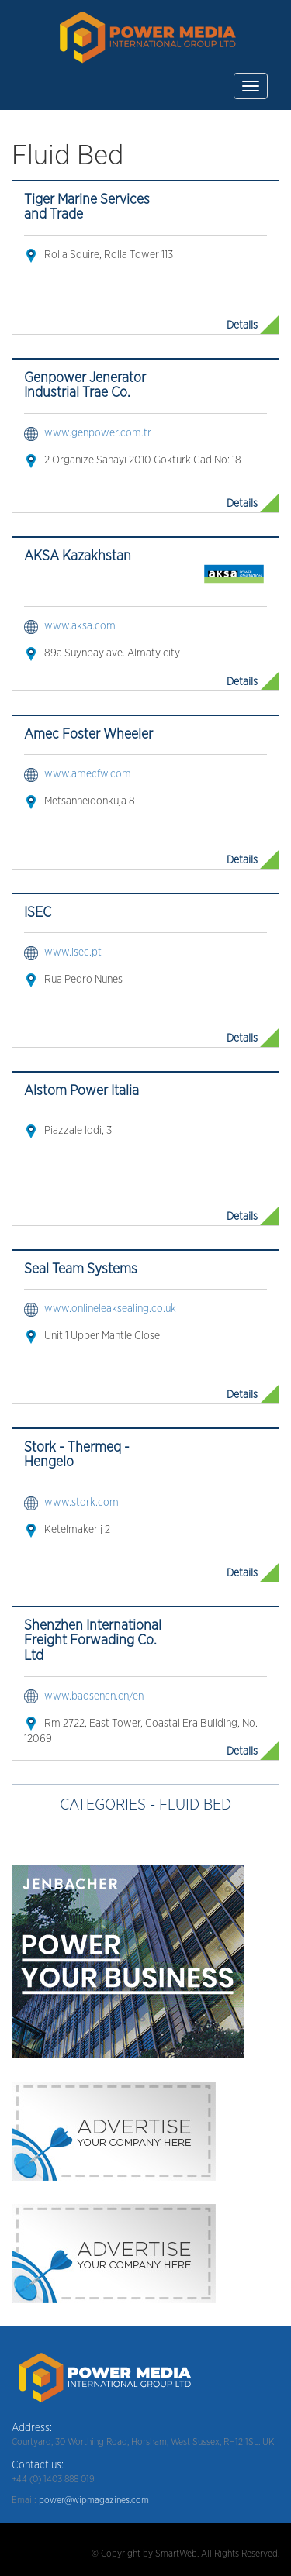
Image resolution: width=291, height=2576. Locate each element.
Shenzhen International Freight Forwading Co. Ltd (92, 1641)
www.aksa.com (80, 626)
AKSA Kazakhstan (77, 556)
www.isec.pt (73, 952)
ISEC (37, 913)
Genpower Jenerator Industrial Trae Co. (85, 386)
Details (242, 325)
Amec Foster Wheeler (88, 735)
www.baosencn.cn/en (94, 1696)
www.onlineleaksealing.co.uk (110, 1308)
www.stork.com (81, 1502)
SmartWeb (176, 2553)
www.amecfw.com (87, 774)
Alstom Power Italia (81, 1091)
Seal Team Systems (80, 1269)
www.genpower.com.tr (97, 433)
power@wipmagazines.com (94, 2500)
